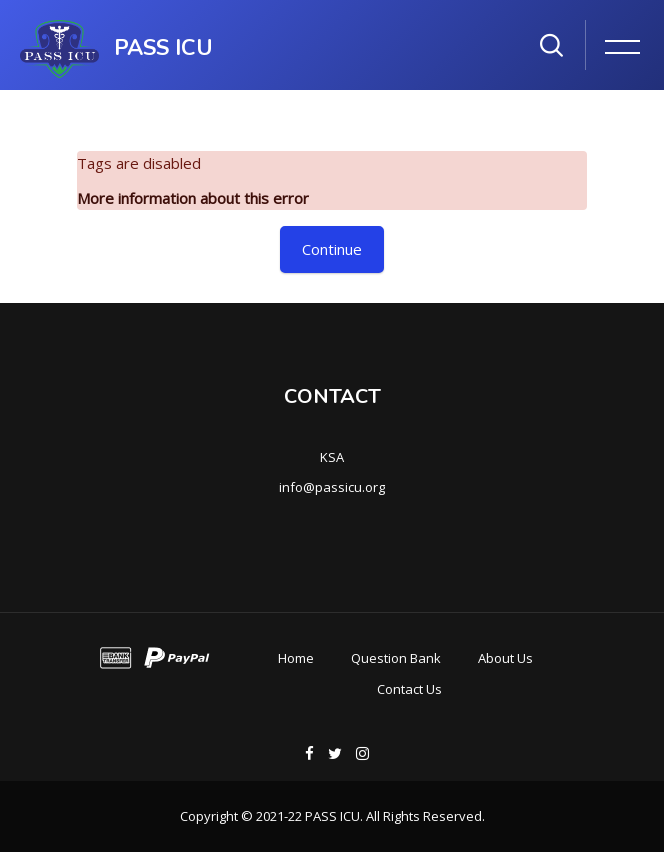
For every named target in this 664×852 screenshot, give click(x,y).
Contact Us (409, 689)
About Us (505, 658)
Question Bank (396, 658)
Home (296, 658)
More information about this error (193, 198)
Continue (332, 249)
